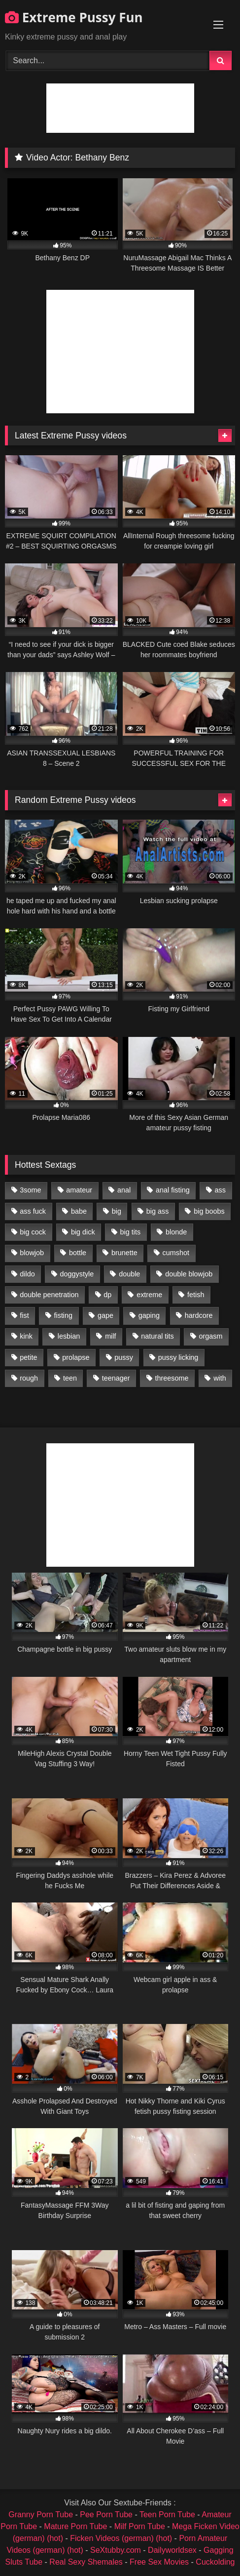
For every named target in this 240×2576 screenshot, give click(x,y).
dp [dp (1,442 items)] (107, 1295)
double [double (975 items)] (129, 1274)
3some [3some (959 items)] (30, 1190)
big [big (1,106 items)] (116, 1211)
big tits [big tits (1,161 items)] (130, 1232)
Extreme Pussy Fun (74, 17)
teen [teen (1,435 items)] (70, 1378)
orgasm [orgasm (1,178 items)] (211, 1336)
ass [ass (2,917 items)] (220, 1190)
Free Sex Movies (159, 2562)
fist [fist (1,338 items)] (24, 1315)
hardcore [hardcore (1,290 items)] (199, 1315)
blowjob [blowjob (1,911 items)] (32, 1253)
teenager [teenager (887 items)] (116, 1378)
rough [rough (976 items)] (29, 1378)
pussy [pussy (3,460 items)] (123, 1357)
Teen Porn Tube (167, 2514)
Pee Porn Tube (106, 2514)
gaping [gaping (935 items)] (149, 1315)
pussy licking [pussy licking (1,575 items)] (178, 1357)
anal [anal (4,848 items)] (124, 1190)
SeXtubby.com (116, 2550)
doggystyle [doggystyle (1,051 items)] (77, 1274)
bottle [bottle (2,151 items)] (77, 1253)
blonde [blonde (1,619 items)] (176, 1232)
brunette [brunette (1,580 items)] (124, 1253)
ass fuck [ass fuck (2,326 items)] (33, 1211)
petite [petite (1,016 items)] (28, 1357)
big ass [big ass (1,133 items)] (157, 1211)
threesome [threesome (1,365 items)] (171, 1378)
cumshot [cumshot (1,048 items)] (176, 1253)
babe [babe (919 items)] (79, 1211)
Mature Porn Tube (75, 2526)
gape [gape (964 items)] (105, 1315)
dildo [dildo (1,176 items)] (27, 1274)
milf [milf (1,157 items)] (110, 1336)
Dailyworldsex (172, 2550)
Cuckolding (215, 2562)
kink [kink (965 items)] (26, 1336)
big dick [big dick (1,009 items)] (83, 1232)
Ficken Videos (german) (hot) (121, 2538)
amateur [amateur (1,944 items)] (79, 1190)
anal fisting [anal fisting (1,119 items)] (173, 1190)
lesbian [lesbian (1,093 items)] (69, 1336)
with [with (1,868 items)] (219, 1378)
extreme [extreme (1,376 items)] (149, 1295)
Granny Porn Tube (40, 2514)
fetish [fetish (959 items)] (195, 1295)
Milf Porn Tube (139, 2526)
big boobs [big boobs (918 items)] (209, 1211)
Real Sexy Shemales (86, 2562)
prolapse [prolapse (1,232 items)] (75, 1357)
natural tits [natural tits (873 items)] (157, 1336)
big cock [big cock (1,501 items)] (33, 1232)
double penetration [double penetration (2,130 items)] (49, 1295)
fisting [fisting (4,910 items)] (63, 1315)
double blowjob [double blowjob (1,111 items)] (188, 1274)
